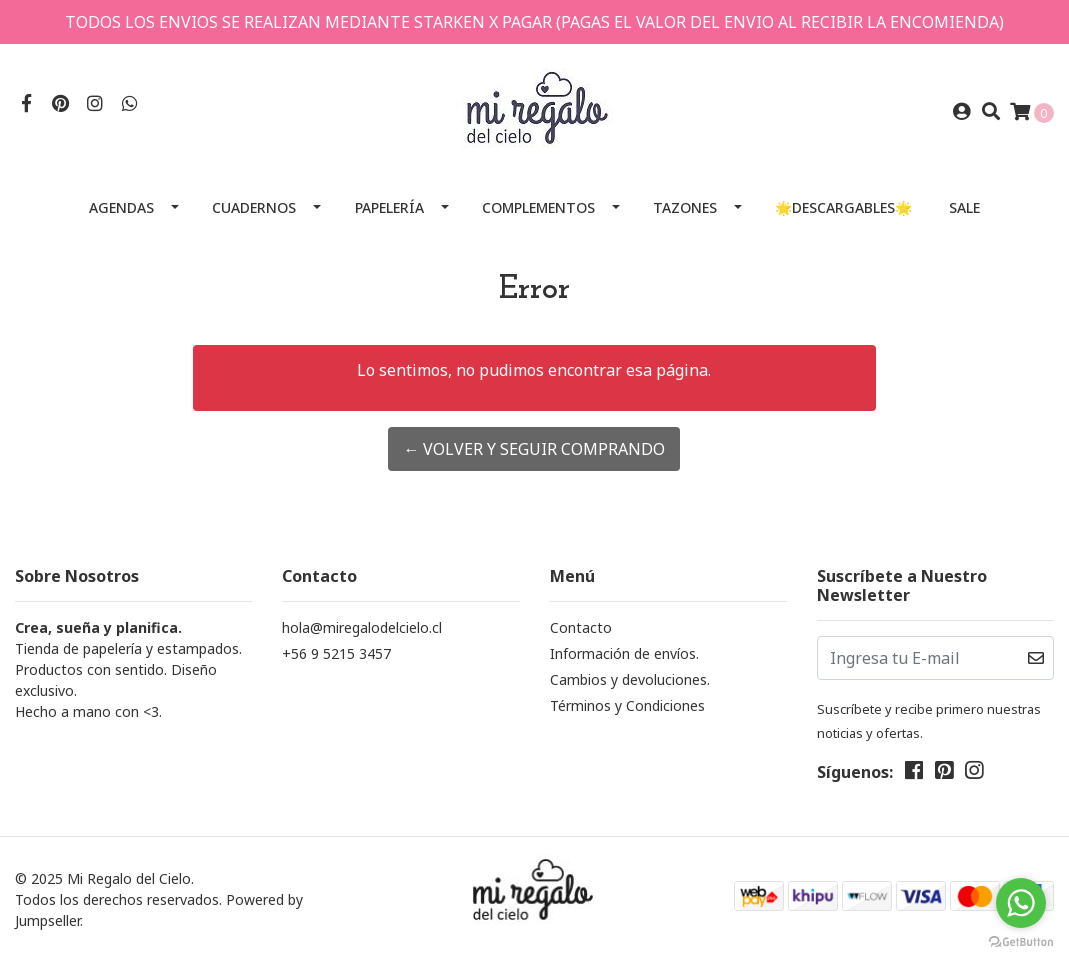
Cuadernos (254, 207)
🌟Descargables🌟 (843, 207)
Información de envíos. (624, 653)
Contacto (581, 627)
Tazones (685, 207)
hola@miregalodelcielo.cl (362, 627)
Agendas (121, 207)
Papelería (389, 207)
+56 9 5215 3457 (336, 653)
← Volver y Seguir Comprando (534, 449)
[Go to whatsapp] (1021, 903)
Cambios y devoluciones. (630, 679)
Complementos (538, 207)
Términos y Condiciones (627, 705)
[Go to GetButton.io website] (1021, 941)
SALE (964, 207)
